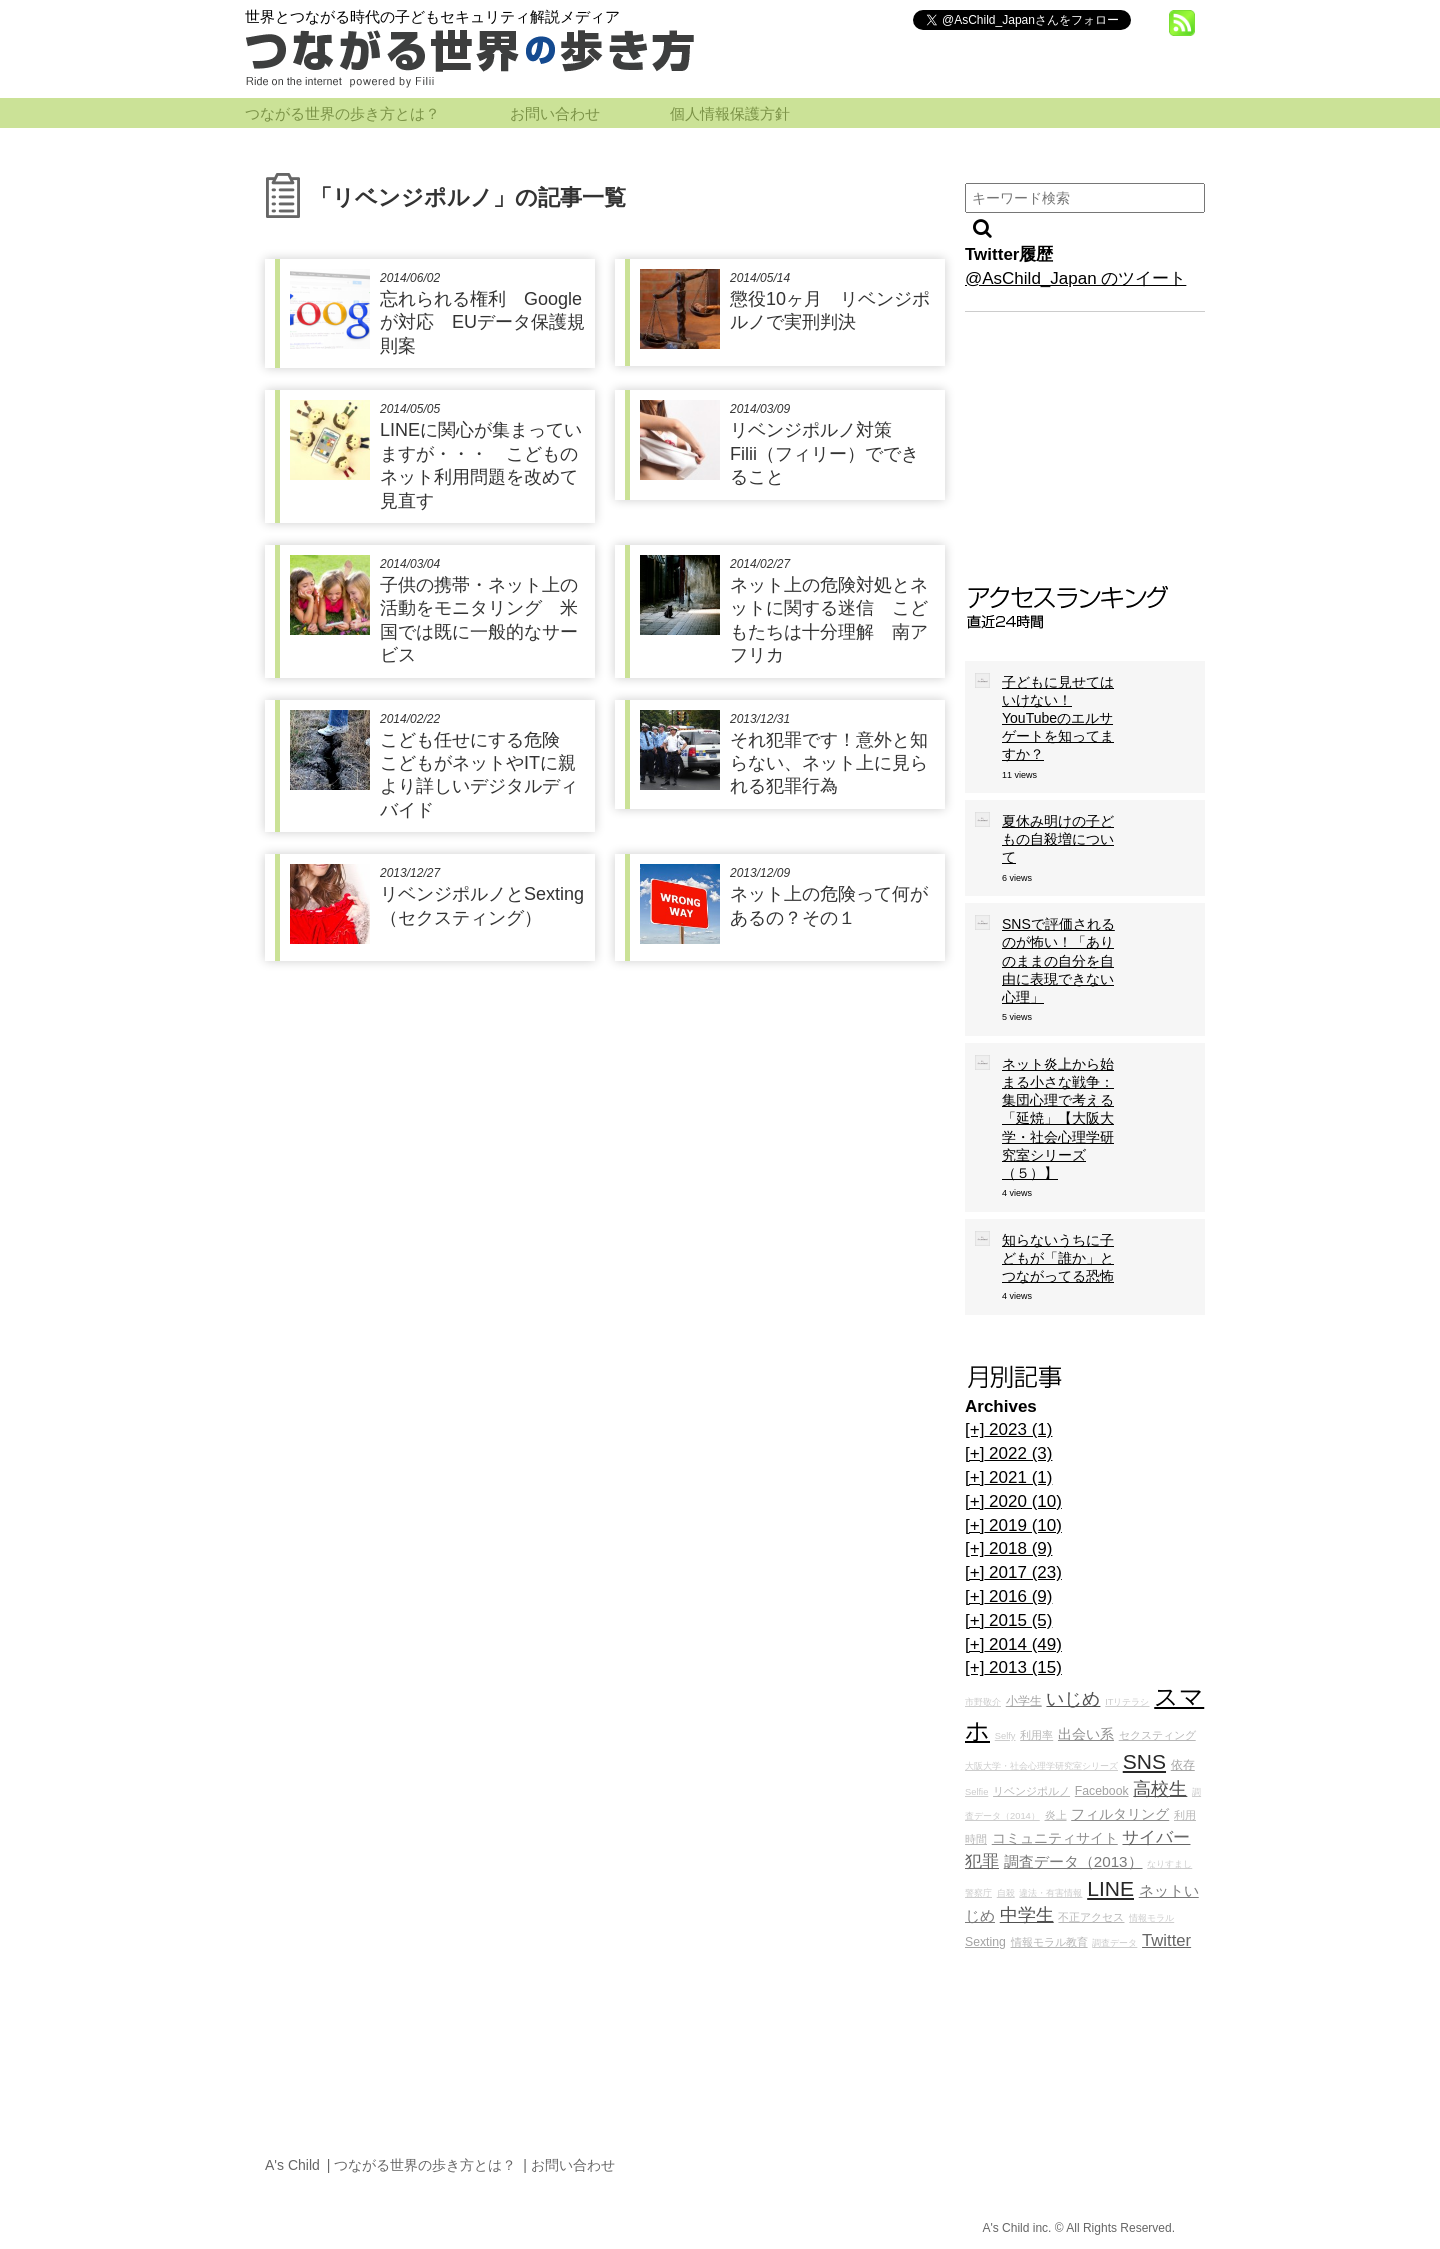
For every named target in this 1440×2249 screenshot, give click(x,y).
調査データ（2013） (1073, 1861)
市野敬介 (983, 1702)
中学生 (1027, 1915)
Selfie (976, 1792)
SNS (1144, 1761)
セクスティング (1157, 1735)
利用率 (1036, 1735)
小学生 (1024, 1701)
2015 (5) (1008, 1620)
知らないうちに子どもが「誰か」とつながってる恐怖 (1058, 1258)
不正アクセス (1091, 1917)
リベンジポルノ (1031, 1791)
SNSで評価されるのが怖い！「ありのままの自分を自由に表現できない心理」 (1058, 960)
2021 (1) (1008, 1477)
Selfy (1005, 1736)
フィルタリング (1120, 1814)
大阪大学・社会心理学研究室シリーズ (1041, 1766)
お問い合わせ (555, 114)
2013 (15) (1013, 1667)
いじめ (1073, 1699)
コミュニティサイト (1055, 1838)
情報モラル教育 (1049, 1942)
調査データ (1114, 1943)
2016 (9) (1008, 1596)
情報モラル (1151, 1918)
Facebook (1102, 1791)
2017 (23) (1013, 1572)
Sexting (985, 1942)
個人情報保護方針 (730, 114)
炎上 (1056, 1815)
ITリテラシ (1127, 1702)
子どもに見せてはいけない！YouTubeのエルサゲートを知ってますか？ (1058, 718)
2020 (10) (1013, 1501)
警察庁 (978, 1893)
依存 (1183, 1765)
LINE (1110, 1888)
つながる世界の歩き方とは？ (342, 114)
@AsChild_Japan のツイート (1075, 278)
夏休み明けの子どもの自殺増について (1058, 839)
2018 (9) (1008, 1548)
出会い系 (1086, 1734)
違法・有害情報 (1050, 1893)
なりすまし (1169, 1864)
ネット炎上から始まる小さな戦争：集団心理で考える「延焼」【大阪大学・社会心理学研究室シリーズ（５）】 (1058, 1118)
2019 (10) (1013, 1525)
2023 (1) (1008, 1429)
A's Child (292, 2165)
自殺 (1006, 1893)
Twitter (1166, 1940)
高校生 (1160, 1789)
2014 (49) (1013, 1644)
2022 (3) (1008, 1453)
